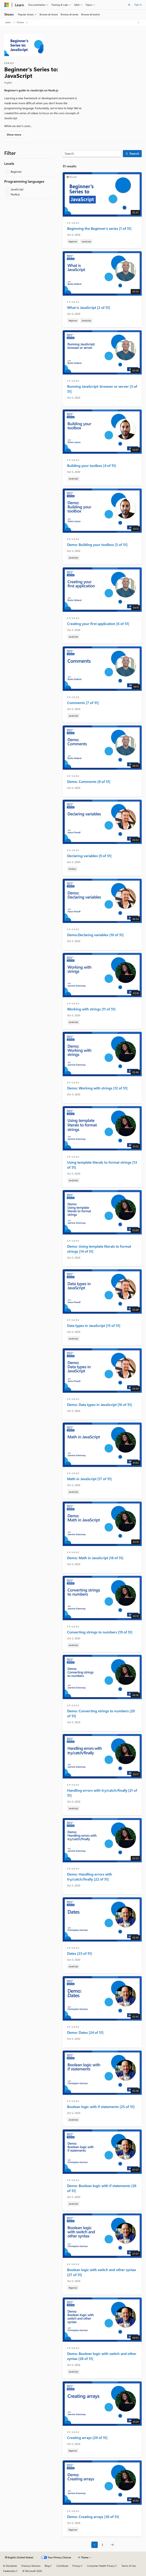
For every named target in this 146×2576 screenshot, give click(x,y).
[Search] (92, 153)
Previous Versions (30, 2565)
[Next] (112, 2545)
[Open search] (129, 5)
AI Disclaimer (10, 2565)
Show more (14, 134)
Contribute (62, 2565)
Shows (21, 22)
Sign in (138, 4)
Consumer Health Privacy (101, 2565)
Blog (47, 2565)
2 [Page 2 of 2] (102, 2545)
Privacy (76, 2565)
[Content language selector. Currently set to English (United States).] (19, 2557)
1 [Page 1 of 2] (94, 2545)
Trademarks (9, 2571)
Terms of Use (129, 2565)
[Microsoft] (6, 4)
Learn (8, 22)
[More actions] (138, 22)
